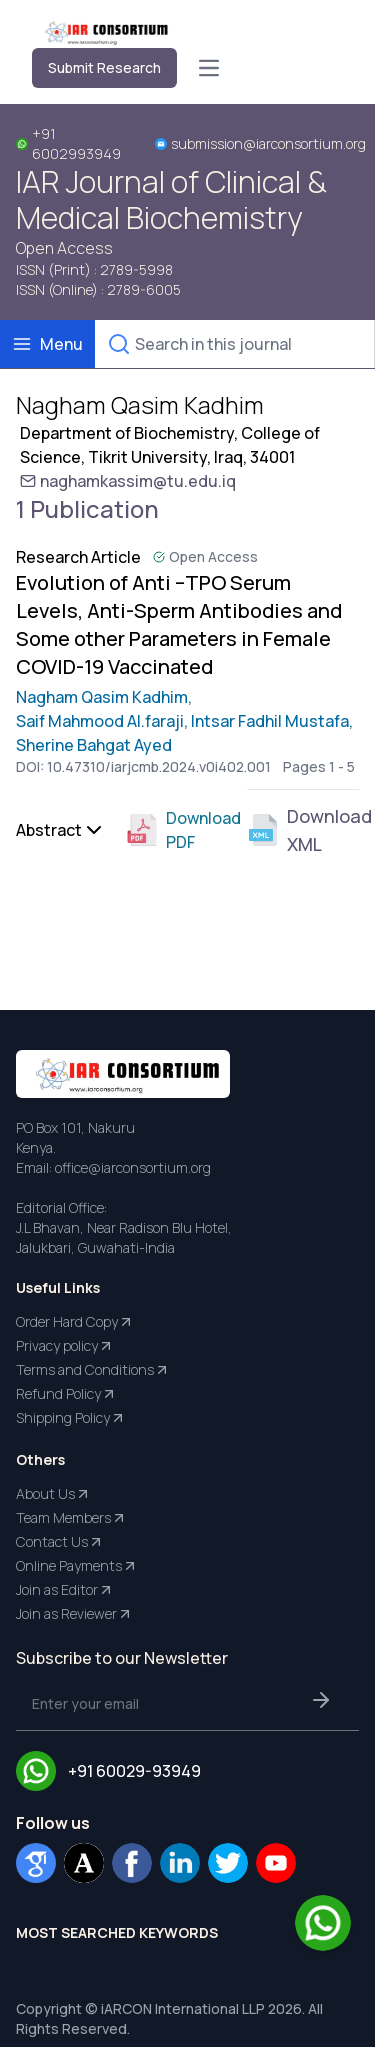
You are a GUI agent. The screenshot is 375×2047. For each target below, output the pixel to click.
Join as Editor (65, 1590)
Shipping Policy (71, 1418)
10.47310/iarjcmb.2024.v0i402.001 (159, 766)
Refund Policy (66, 1394)
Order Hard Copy (75, 1322)
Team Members (71, 1518)
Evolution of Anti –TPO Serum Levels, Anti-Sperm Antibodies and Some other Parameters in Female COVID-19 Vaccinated (179, 624)
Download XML (303, 830)
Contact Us (60, 1542)
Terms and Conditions (93, 1370)
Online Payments (77, 1566)
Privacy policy (65, 1346)
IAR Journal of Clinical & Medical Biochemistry (171, 200)
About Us (53, 1494)
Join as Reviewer (74, 1614)
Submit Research (104, 67)
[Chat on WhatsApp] (323, 1923)
